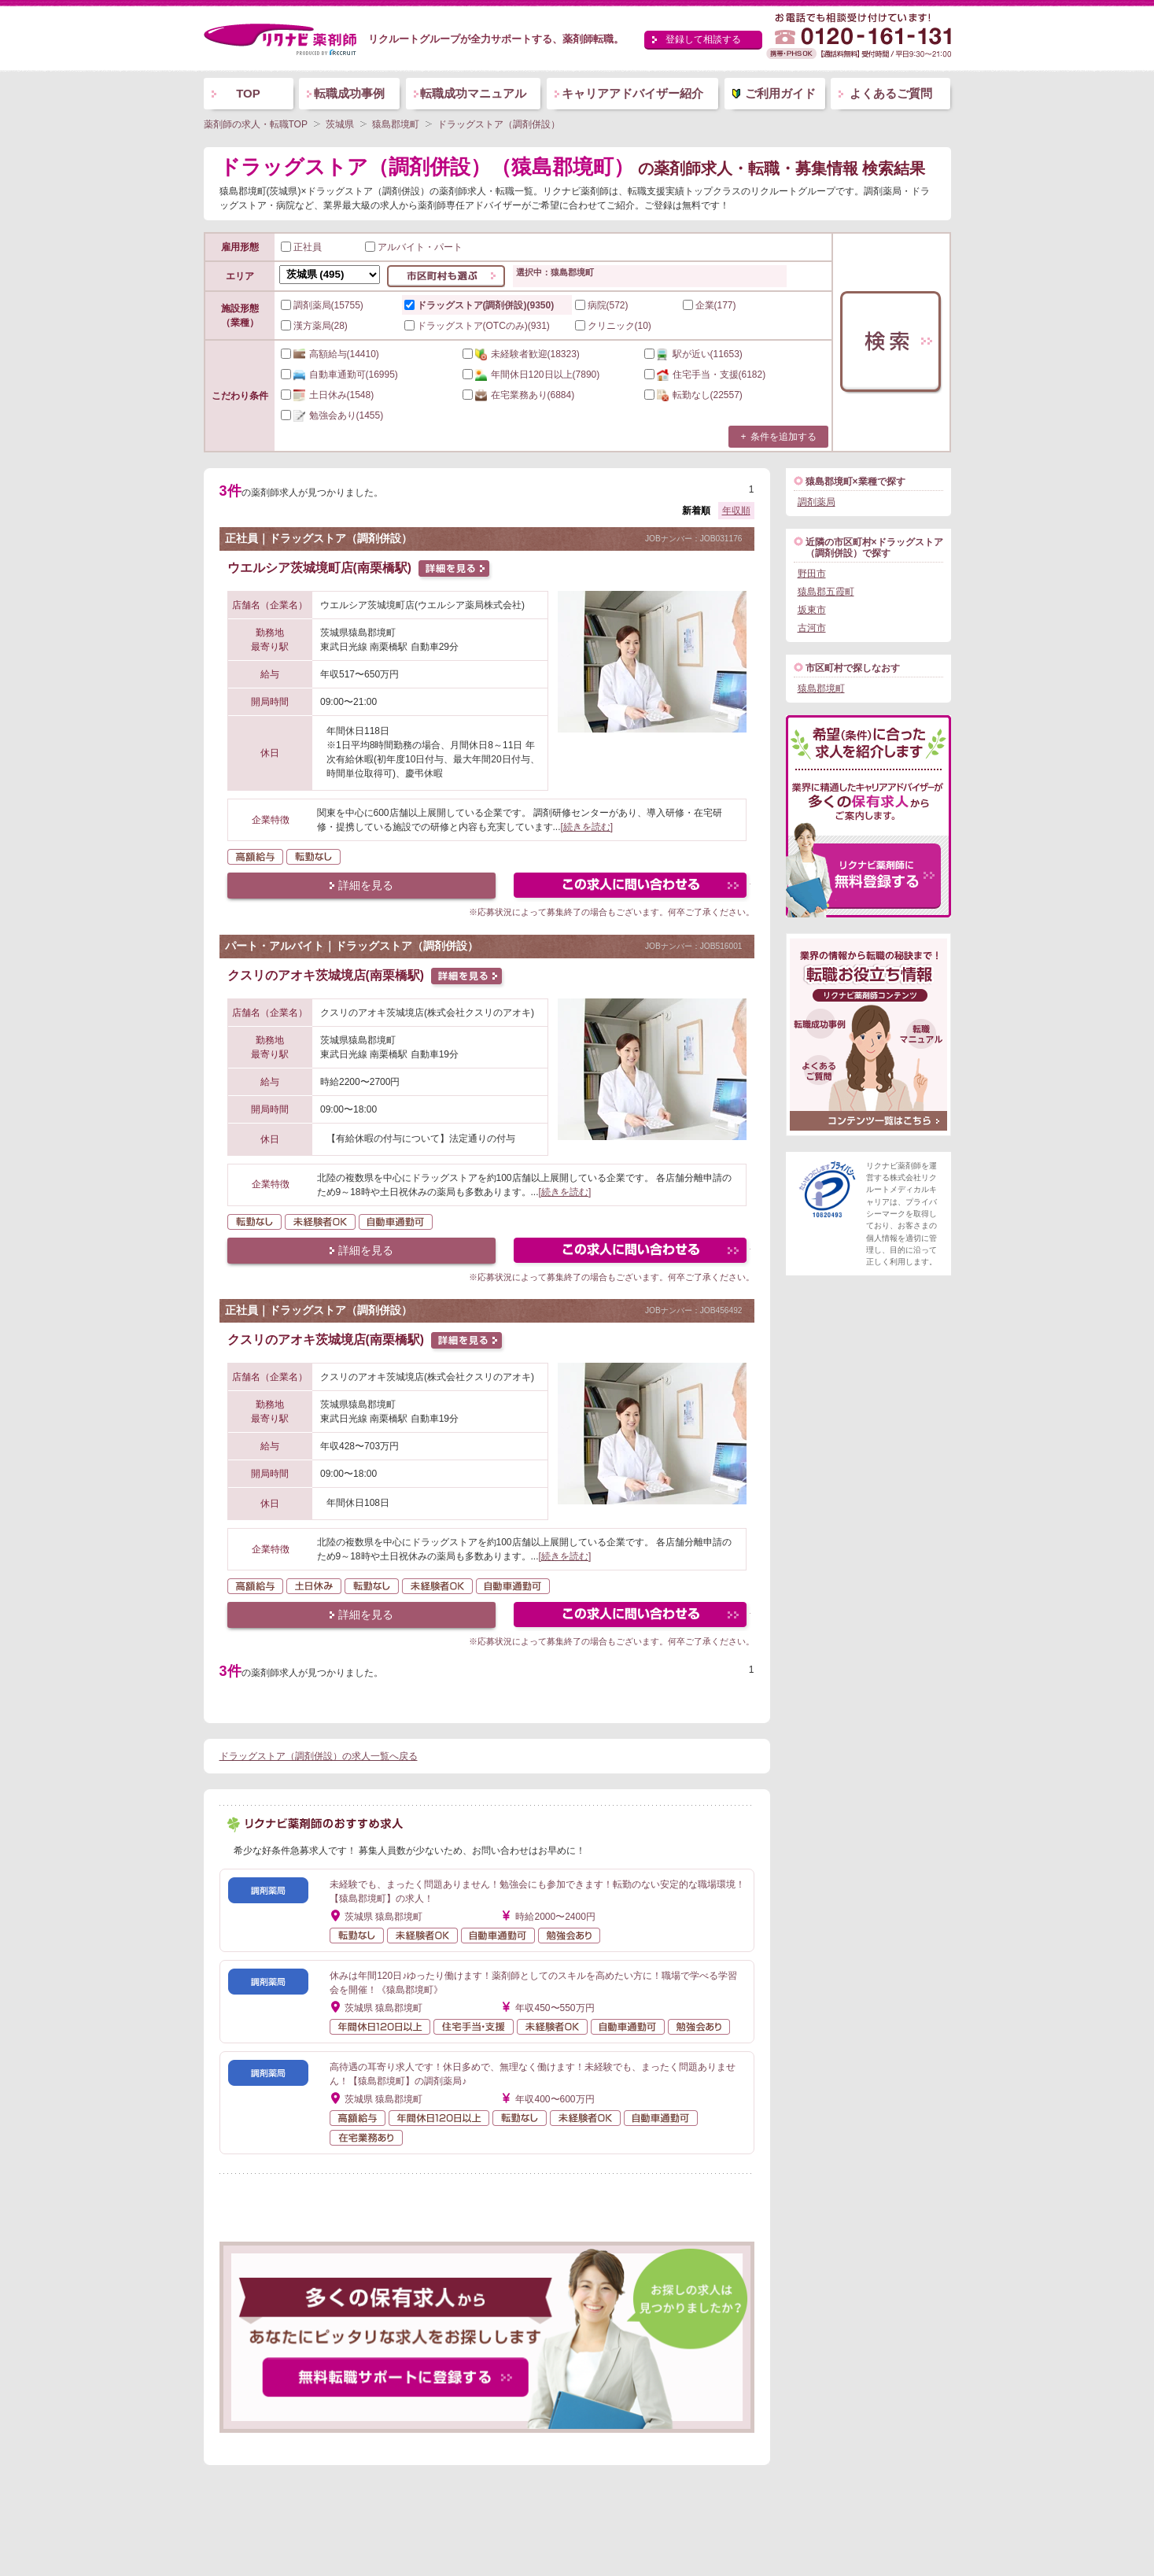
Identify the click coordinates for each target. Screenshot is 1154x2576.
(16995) (339, 374)
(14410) (330, 354)
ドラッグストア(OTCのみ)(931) (477, 325)
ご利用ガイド (780, 93)
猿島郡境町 (821, 688)
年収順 (736, 510)
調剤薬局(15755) (322, 305)
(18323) (521, 354)
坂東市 (812, 609)
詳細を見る (365, 885)
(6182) (705, 374)
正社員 (301, 247)
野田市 (812, 573)
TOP (248, 93)
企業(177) (709, 305)
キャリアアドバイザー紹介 (632, 93)
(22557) (693, 394)
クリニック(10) (613, 325)
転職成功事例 (349, 93)
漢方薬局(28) (314, 325)
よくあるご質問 (891, 93)
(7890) (531, 374)
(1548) (327, 394)
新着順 (696, 510)
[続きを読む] (587, 826)
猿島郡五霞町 (826, 591)
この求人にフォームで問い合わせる (631, 887)
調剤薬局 (816, 501)
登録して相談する (703, 39)
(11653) (693, 354)
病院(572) (602, 305)
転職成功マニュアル (473, 93)
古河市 (812, 627)
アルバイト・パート (414, 247)
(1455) (332, 415)
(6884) (519, 394)
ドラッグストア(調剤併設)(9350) (479, 305)
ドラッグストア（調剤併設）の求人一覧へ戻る (318, 1756)
